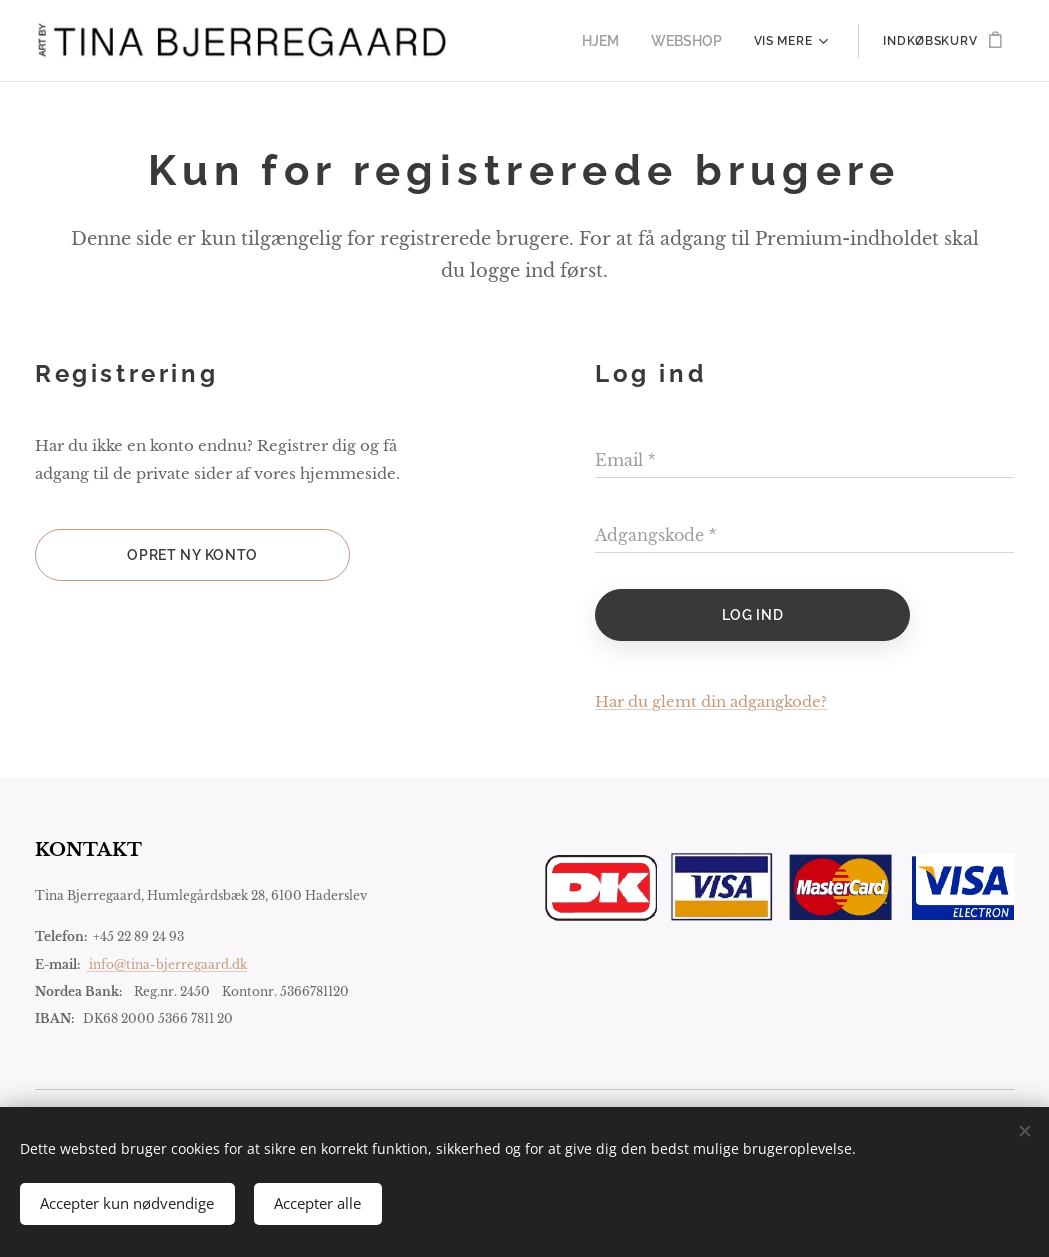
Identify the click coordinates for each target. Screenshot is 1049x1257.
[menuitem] (613, 41)
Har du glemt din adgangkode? (711, 701)
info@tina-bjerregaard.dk (166, 964)
